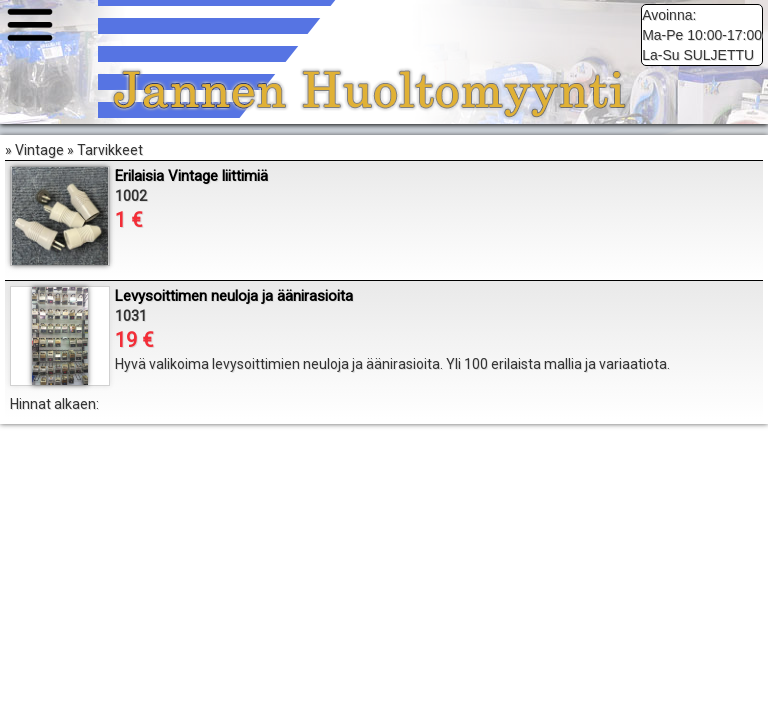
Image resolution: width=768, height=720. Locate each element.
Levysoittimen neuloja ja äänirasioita (234, 296)
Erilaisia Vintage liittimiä (191, 176)
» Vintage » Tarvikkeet (384, 280)
